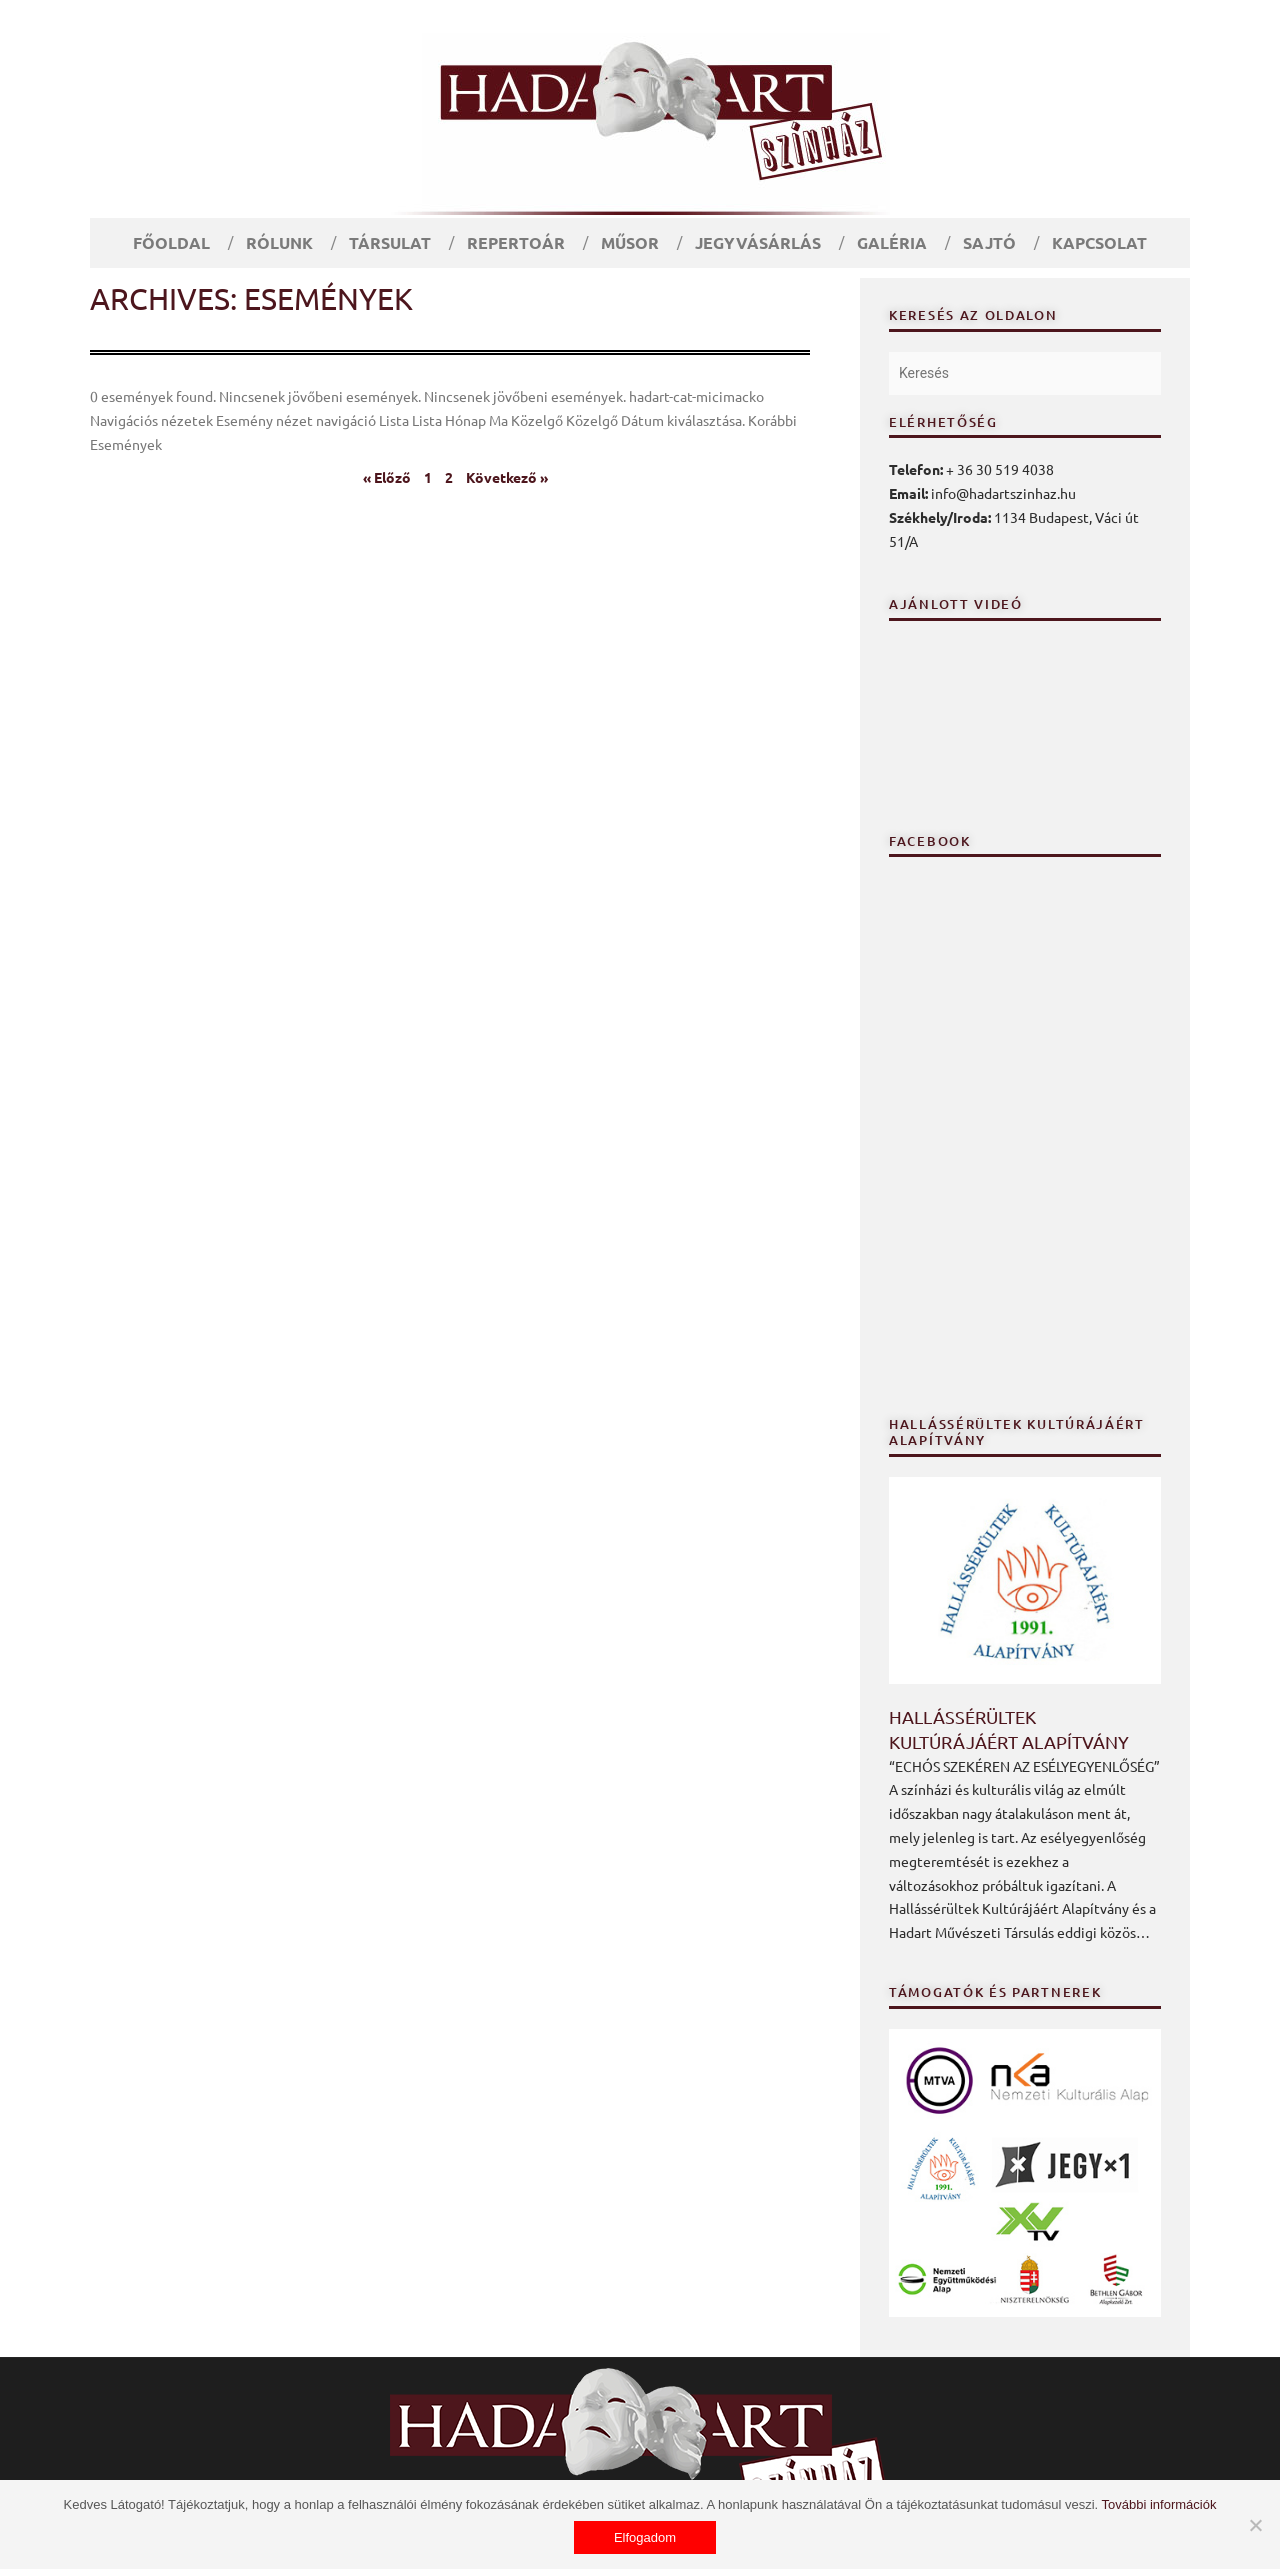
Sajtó (989, 242)
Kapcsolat (1099, 242)
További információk (1159, 2504)
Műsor (630, 242)
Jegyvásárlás (758, 242)
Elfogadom (645, 2537)
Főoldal (171, 242)
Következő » (507, 477)
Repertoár (516, 242)
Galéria (892, 242)
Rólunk (279, 242)
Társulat (390, 242)
